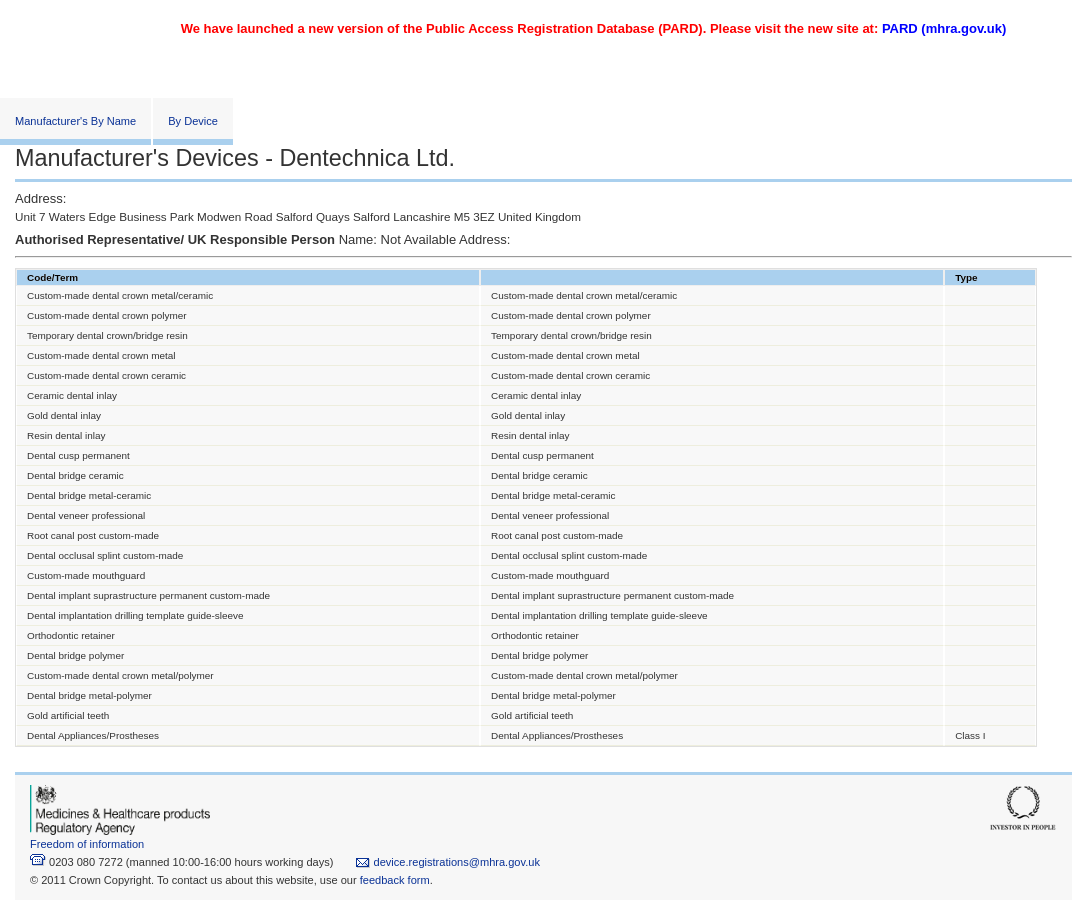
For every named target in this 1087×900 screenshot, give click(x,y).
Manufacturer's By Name (75, 121)
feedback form (395, 880)
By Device (193, 121)
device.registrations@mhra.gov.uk (447, 862)
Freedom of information (87, 844)
